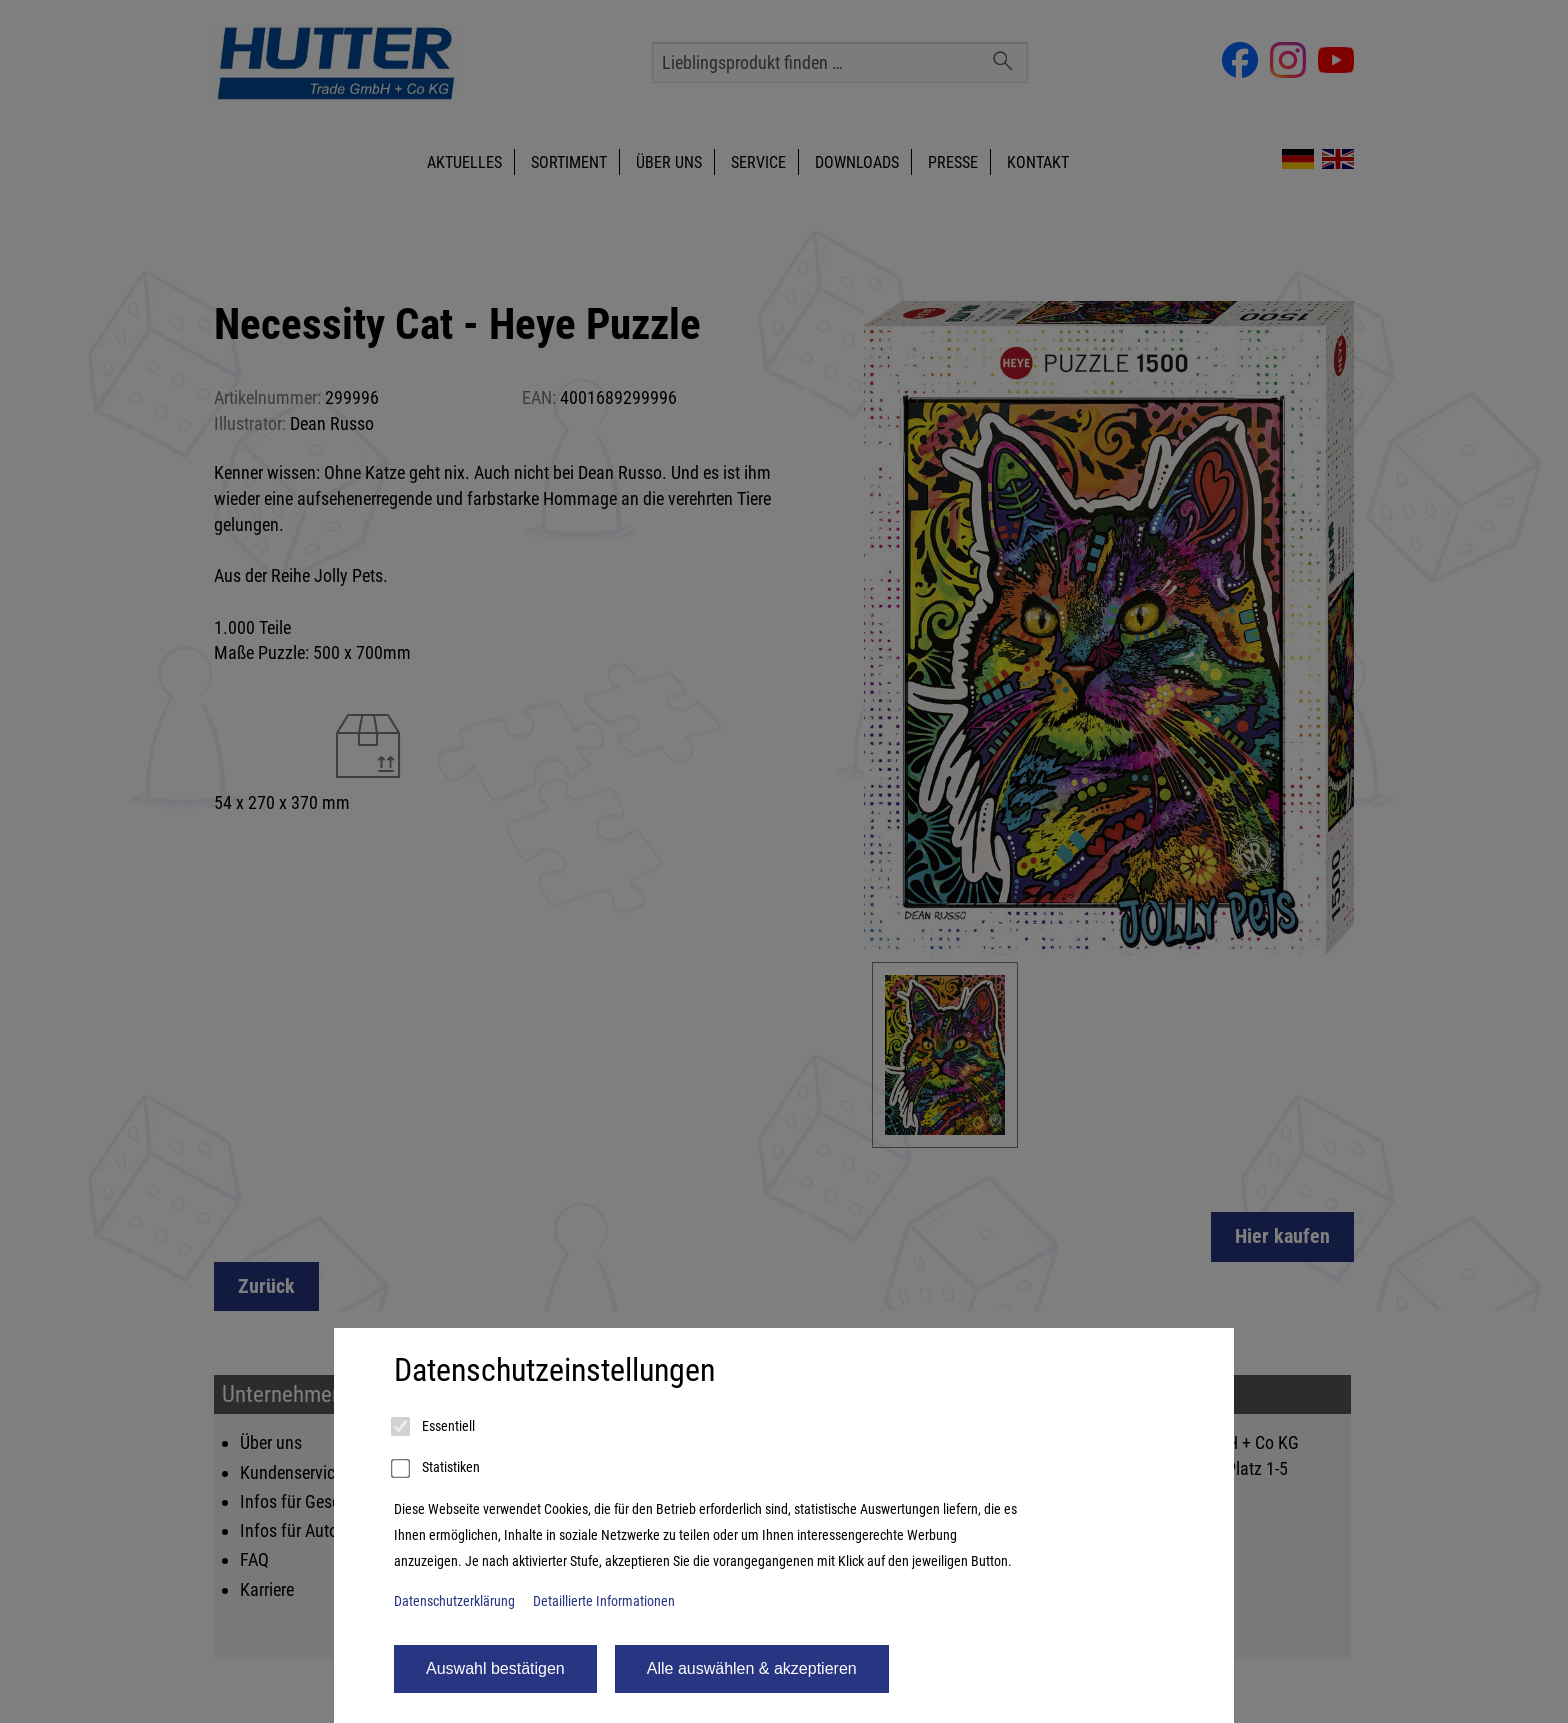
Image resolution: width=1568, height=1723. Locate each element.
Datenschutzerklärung (454, 1601)
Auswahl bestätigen (495, 1668)
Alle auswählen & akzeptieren (752, 1668)
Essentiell (434, 1427)
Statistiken (437, 1469)
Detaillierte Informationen (604, 1601)
